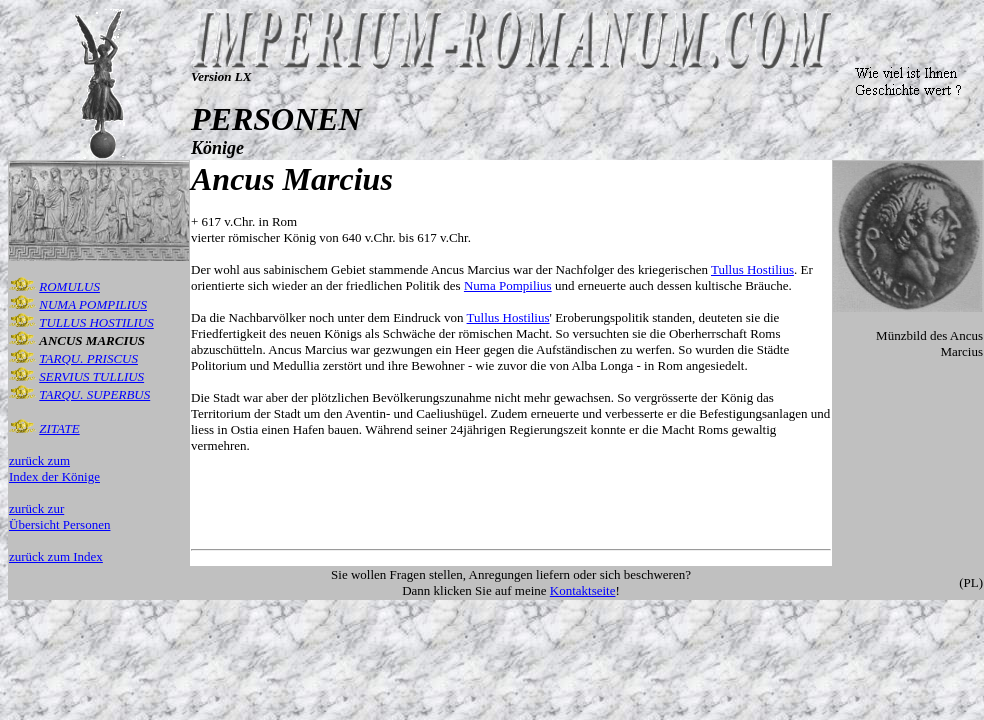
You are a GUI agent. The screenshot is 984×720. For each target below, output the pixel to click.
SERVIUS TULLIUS (91, 376)
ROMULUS (69, 286)
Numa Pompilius (508, 285)
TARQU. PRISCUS (88, 358)
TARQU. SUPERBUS (94, 394)
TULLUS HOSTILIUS (96, 322)
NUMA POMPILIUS (93, 304)
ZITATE (59, 428)
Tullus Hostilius (752, 269)
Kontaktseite (583, 590)
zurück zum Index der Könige (54, 468)
